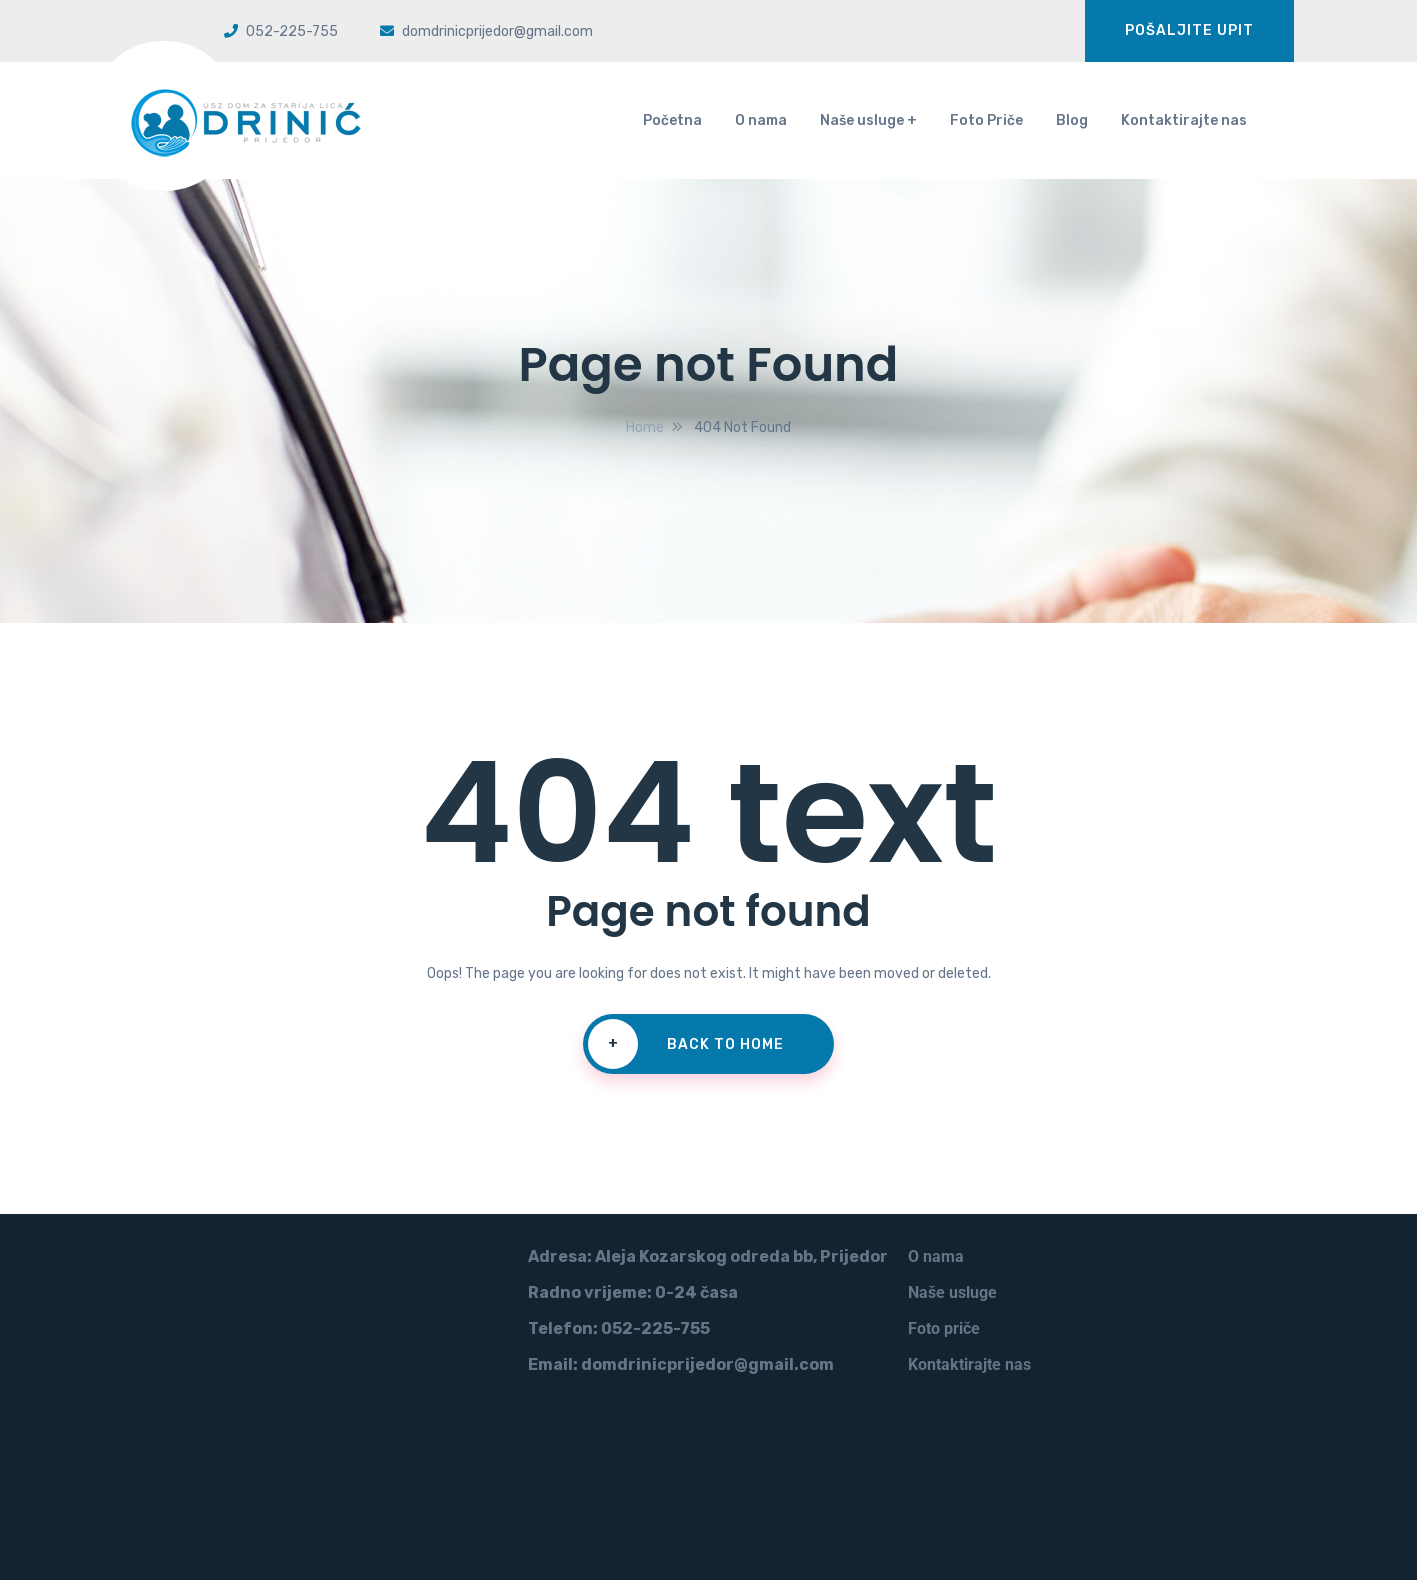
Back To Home (686, 1044)
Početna (672, 120)
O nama (761, 120)
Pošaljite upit (1189, 30)
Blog (1072, 120)
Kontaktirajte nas (1184, 120)
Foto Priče (986, 120)
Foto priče (944, 1328)
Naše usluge (862, 120)
